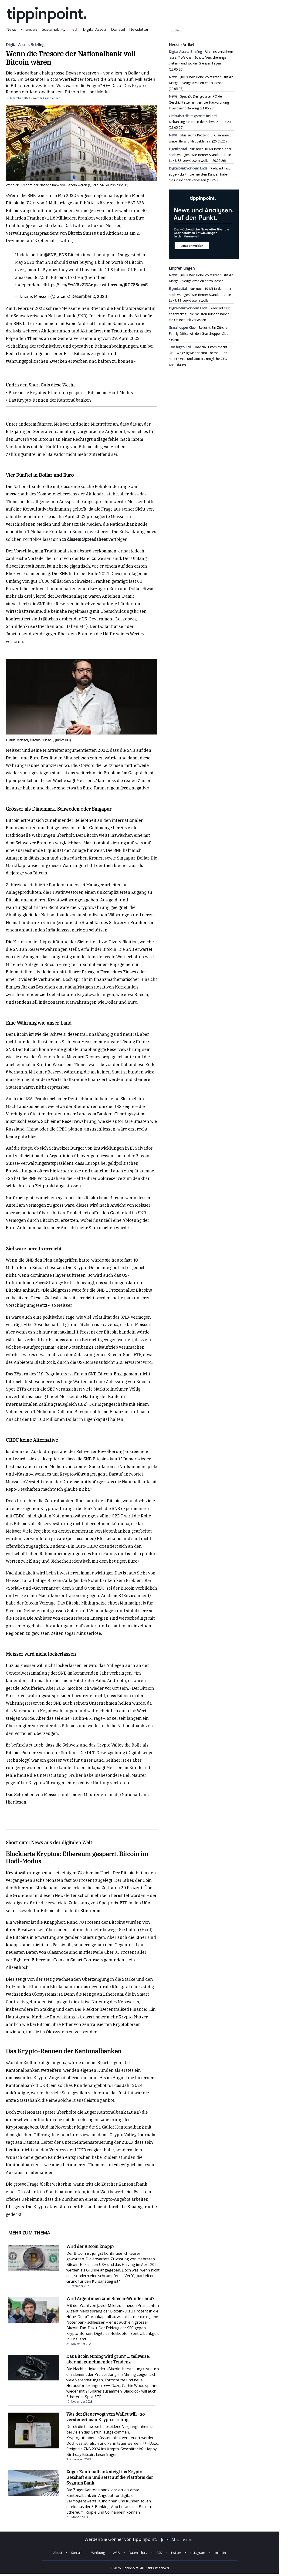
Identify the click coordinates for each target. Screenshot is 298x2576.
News (11, 29)
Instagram (197, 2552)
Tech (74, 29)
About (57, 2552)
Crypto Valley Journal (131, 2134)
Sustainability (53, 29)
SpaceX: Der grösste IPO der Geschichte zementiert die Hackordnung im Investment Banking (201, 102)
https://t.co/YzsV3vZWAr (69, 285)
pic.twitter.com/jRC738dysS (121, 285)
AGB (116, 2552)
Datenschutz (138, 2552)
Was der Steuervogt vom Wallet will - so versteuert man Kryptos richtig (105, 2416)
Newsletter (139, 29)
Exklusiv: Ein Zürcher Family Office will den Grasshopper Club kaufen (199, 333)
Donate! (118, 29)
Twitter (175, 2552)
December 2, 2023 (89, 296)
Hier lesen (16, 1802)
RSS (159, 2552)
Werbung (98, 2552)
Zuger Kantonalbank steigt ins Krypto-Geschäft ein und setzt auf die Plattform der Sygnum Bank (109, 2477)
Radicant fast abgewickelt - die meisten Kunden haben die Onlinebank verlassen (199, 174)
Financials (28, 29)
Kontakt (77, 2552)
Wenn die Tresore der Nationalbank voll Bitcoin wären (70, 58)
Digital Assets (95, 29)
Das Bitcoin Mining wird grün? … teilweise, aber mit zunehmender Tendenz (108, 2359)
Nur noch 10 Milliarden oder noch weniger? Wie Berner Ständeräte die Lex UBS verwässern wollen (200, 155)
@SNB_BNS (55, 254)
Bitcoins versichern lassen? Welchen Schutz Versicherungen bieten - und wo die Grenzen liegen (201, 57)
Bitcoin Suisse (82, 233)
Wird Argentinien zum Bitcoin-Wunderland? (110, 2298)
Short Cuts (39, 385)
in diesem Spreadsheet (85, 539)
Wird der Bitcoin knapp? (90, 2246)
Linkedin (219, 2552)
